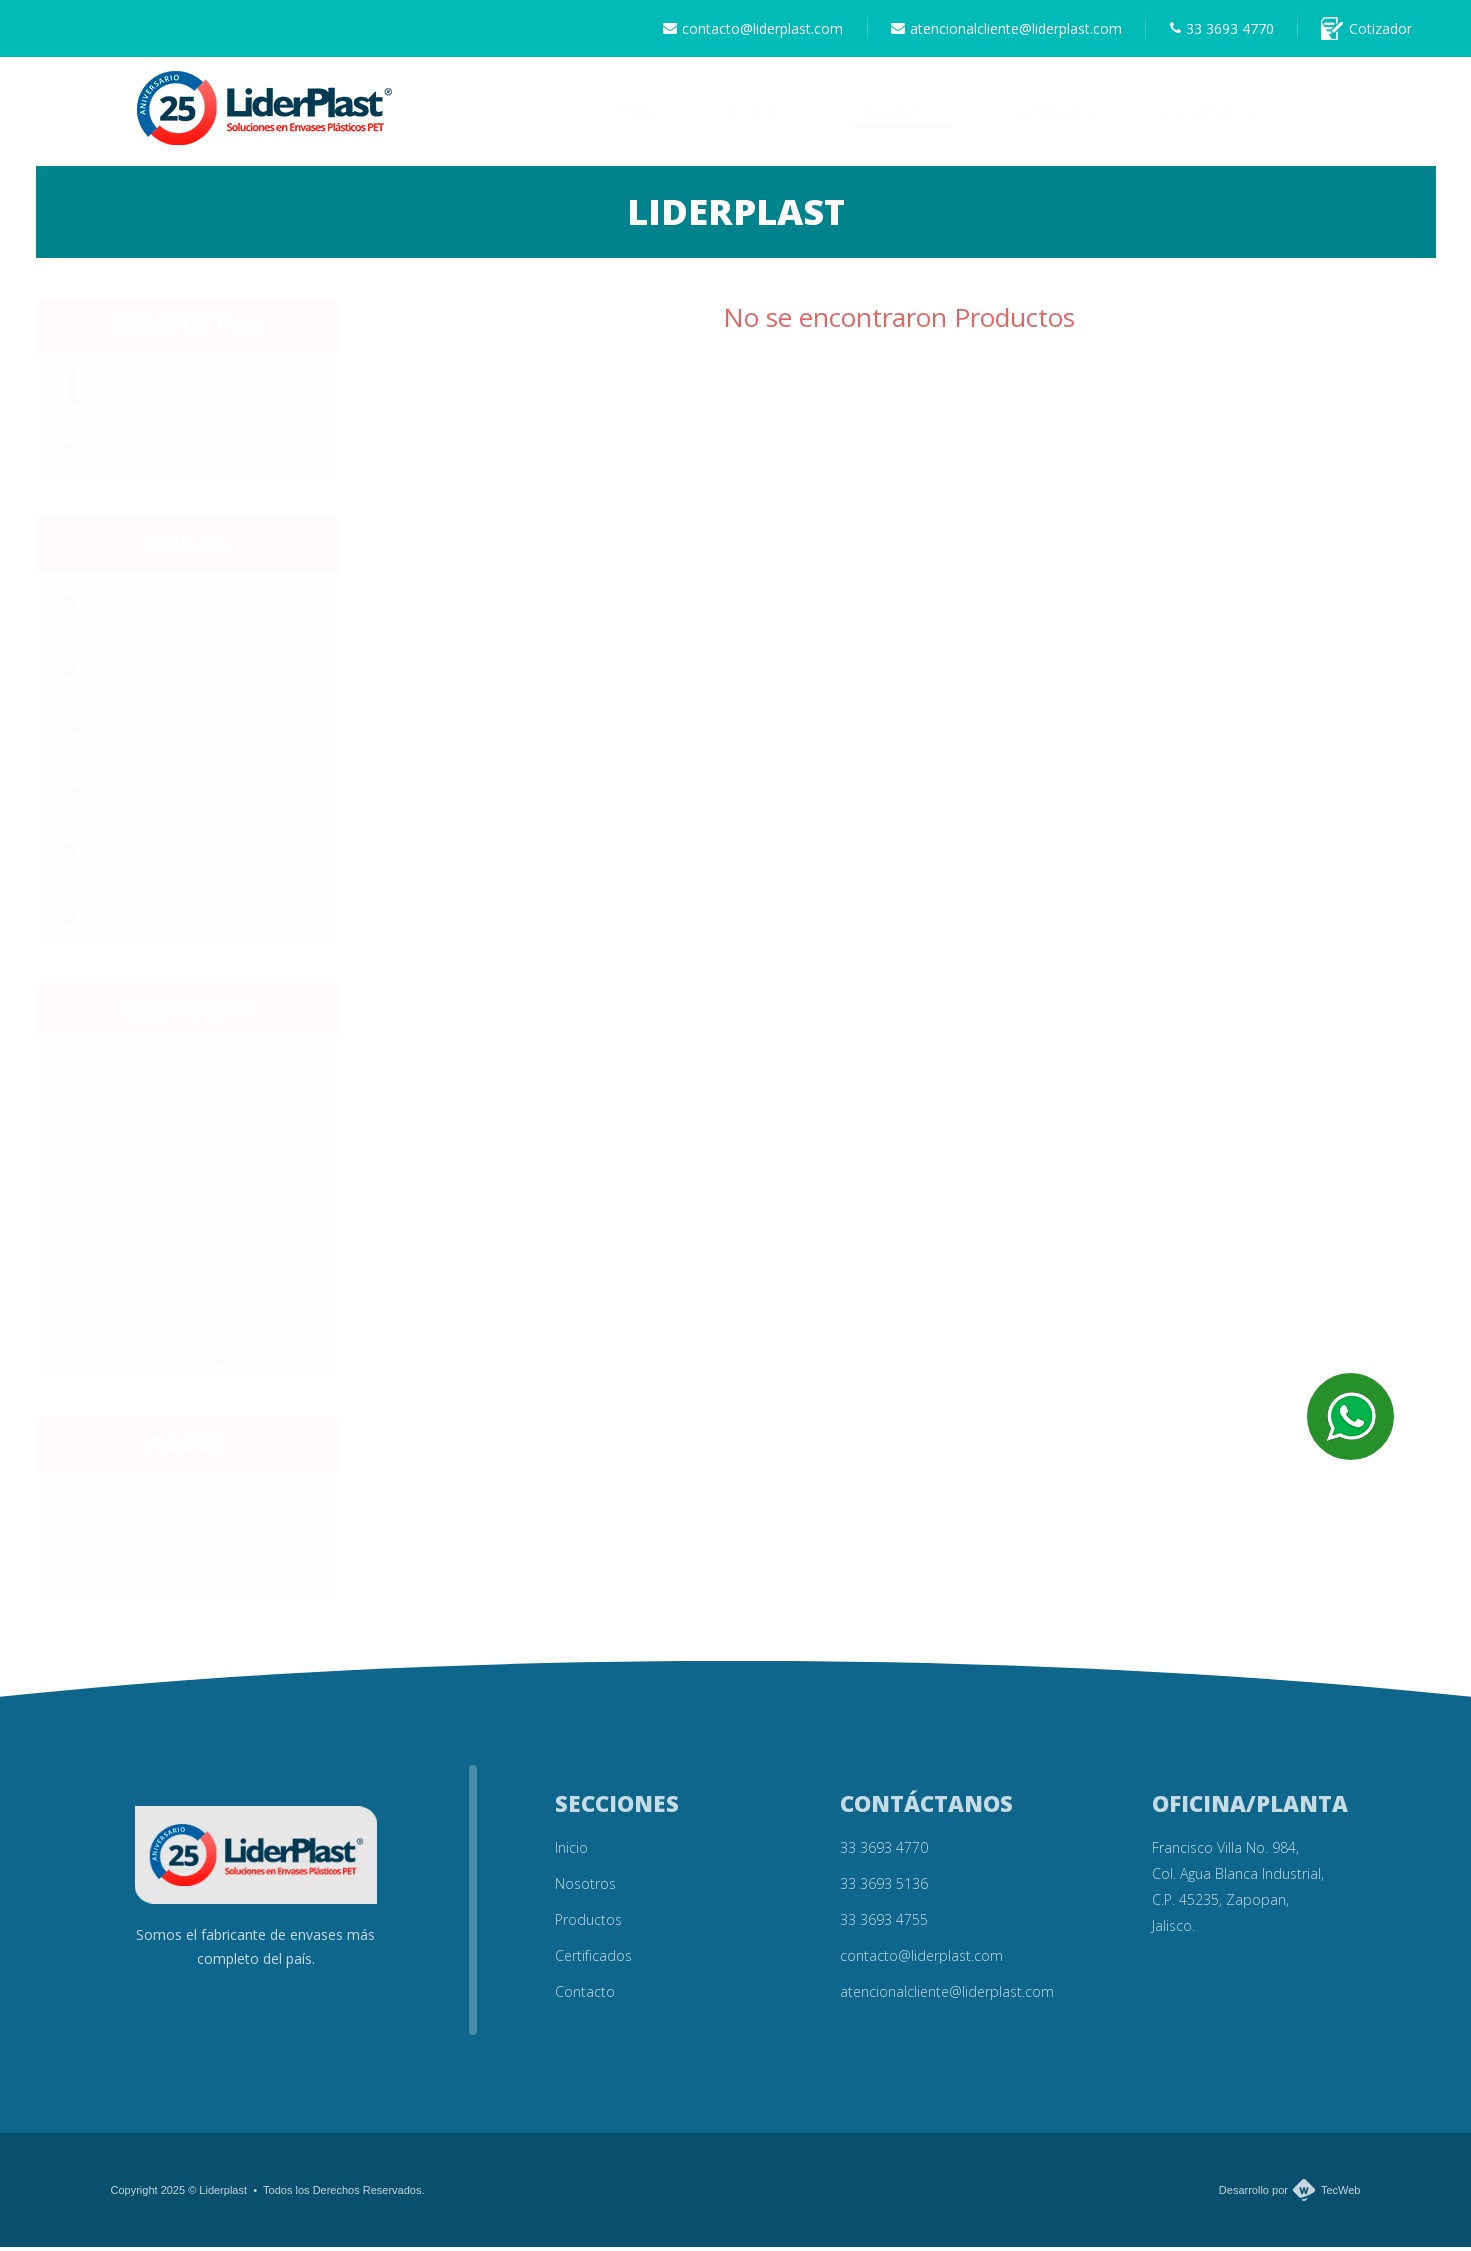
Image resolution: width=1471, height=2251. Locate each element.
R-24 (187, 1503)
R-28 (86, 1539)
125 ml (264, 1177)
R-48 (288, 1539)
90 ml (112, 1141)
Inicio (639, 116)
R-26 (288, 1503)
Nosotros (761, 116)
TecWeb (1341, 2194)
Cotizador (1364, 30)
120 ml (112, 1177)
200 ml (263, 1249)
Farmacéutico (128, 857)
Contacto (585, 1995)
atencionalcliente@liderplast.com (993, 30)
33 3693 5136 (884, 1887)
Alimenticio (116, 609)
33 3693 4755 (884, 1923)
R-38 (187, 1539)
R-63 (86, 1575)
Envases (104, 391)
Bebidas (104, 671)
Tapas (96, 453)
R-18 (86, 1503)
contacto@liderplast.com (735, 30)
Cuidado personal (143, 795)
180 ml (263, 1213)
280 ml (263, 1321)
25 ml (112, 1069)
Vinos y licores (127, 919)
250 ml (111, 1321)
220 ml (264, 1285)
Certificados (1050, 116)
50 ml (111, 1105)
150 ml (111, 1213)
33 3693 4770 (1214, 30)
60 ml (263, 1105)
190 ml (112, 1249)
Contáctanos (1208, 116)
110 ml (264, 1141)
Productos (901, 116)
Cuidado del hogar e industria (191, 733)
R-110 (187, 1575)
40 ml (264, 1069)
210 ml (112, 1285)
